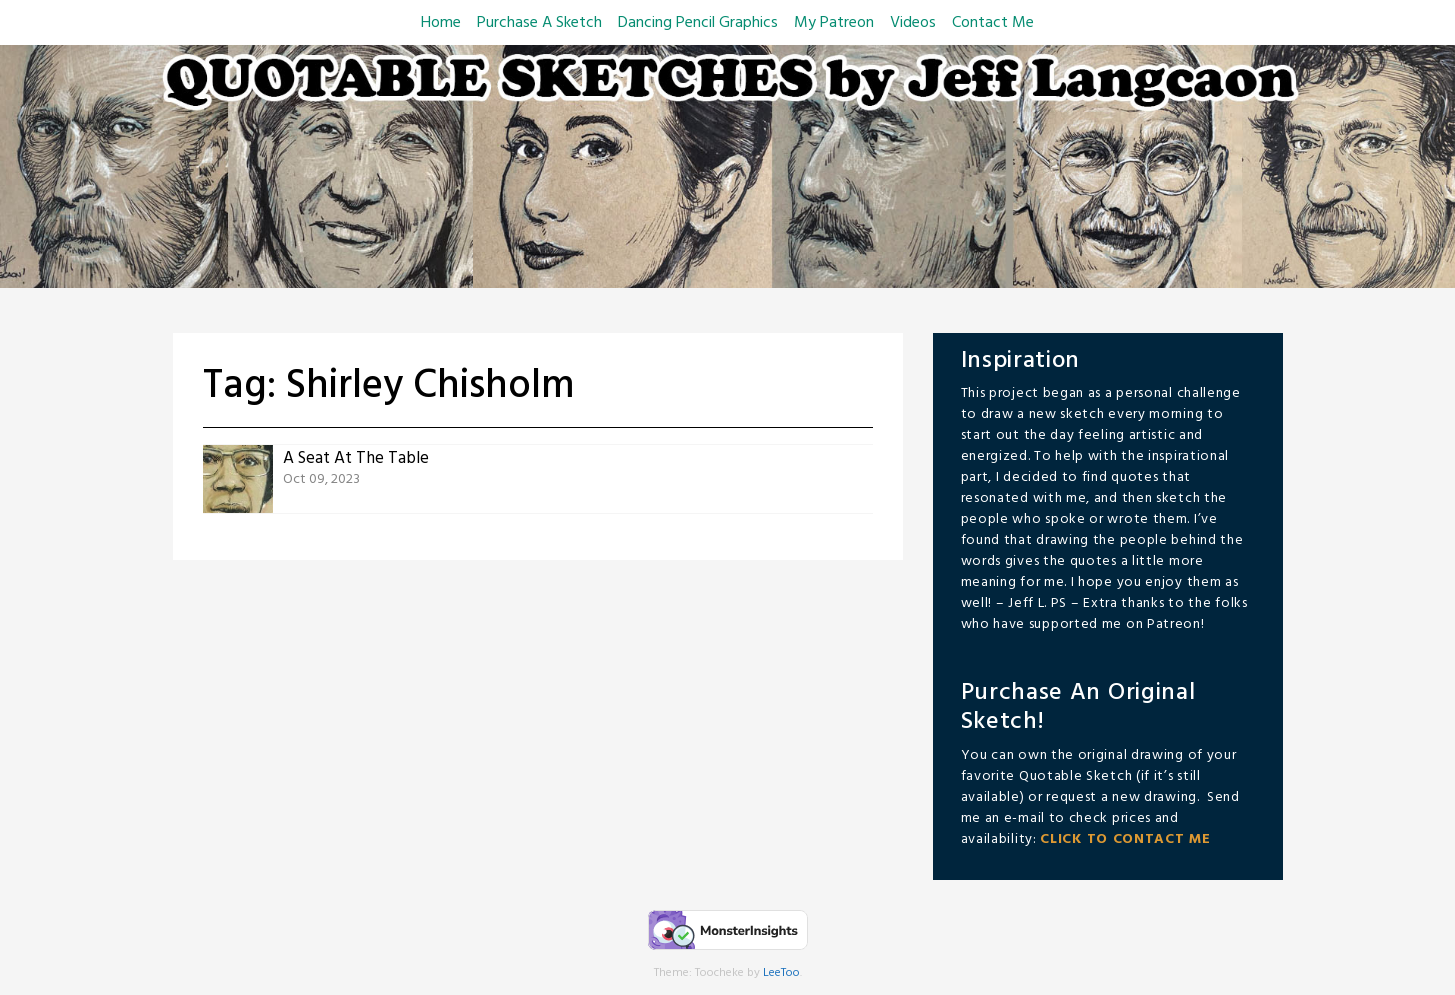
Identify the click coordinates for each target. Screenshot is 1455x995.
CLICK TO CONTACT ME (1125, 839)
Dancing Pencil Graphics (698, 23)
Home (441, 23)
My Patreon (834, 23)
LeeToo (781, 973)
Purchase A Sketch (539, 23)
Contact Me (993, 23)
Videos (913, 23)
